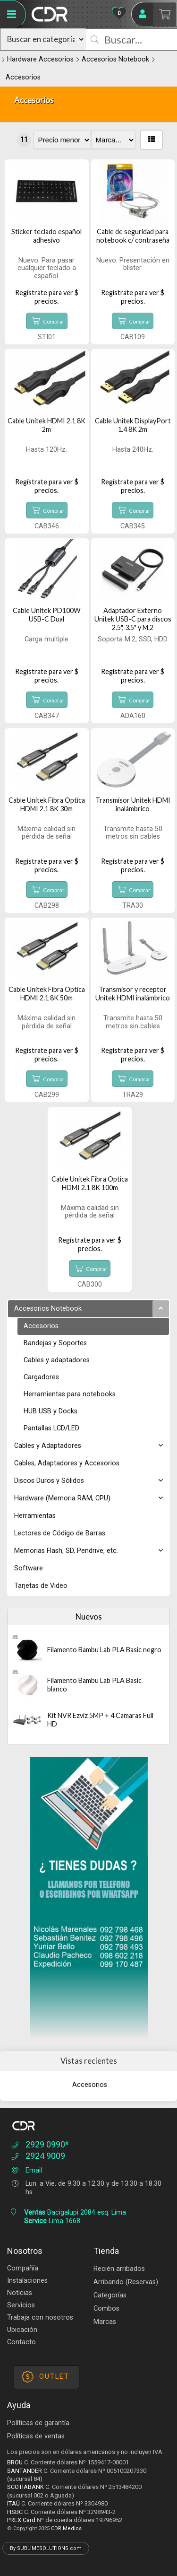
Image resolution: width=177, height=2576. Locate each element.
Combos (106, 2308)
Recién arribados (119, 2269)
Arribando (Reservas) (125, 2282)
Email (25, 2170)
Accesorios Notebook (115, 59)
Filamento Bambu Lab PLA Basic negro (104, 1650)
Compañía (22, 2268)
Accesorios (23, 77)
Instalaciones (27, 2281)
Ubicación (22, 2330)
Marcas (104, 2322)
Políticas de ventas (36, 2436)
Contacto (21, 2342)
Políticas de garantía (38, 2423)
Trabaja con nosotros (40, 2317)
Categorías (109, 2295)
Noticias (19, 2293)
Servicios (21, 2305)
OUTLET (45, 2377)
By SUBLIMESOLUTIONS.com (46, 2548)
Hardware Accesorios (40, 59)
